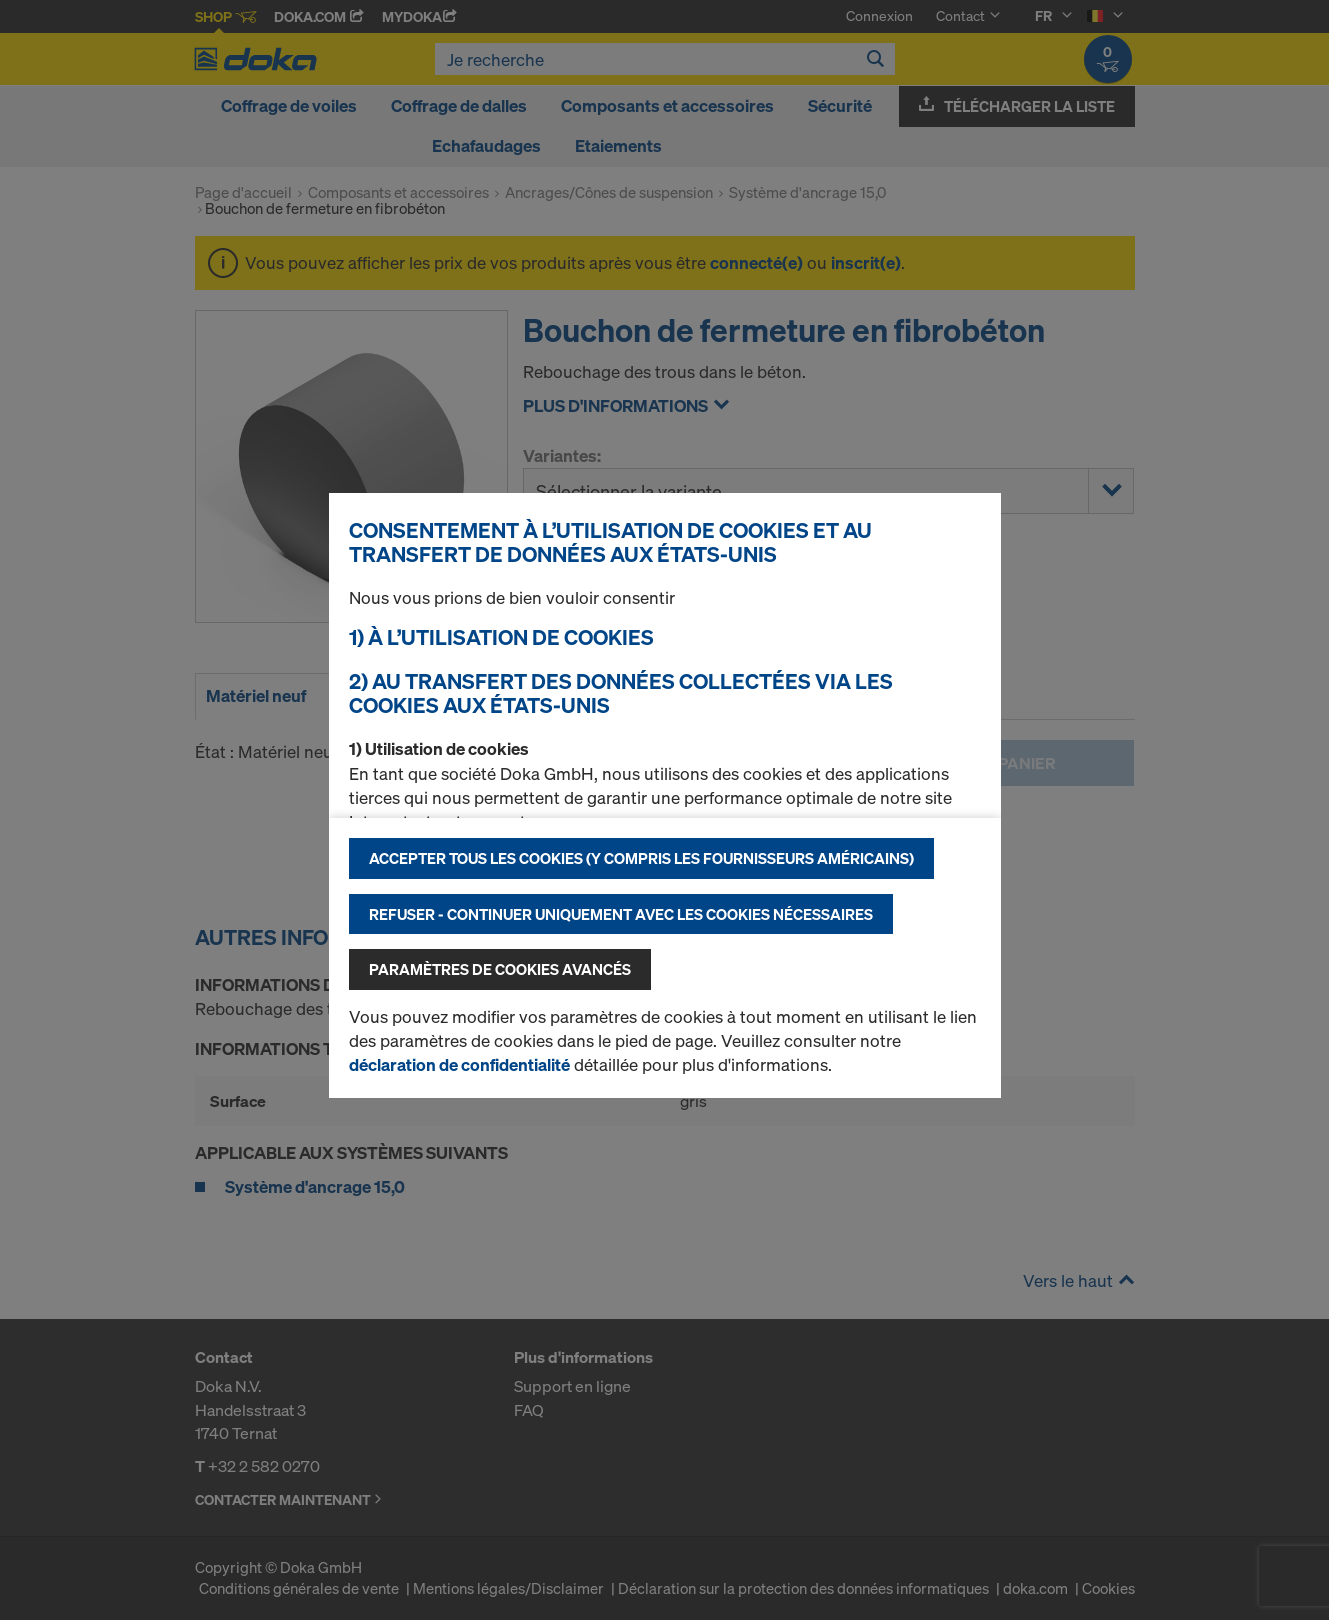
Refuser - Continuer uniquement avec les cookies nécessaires (621, 914)
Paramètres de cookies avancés (500, 969)
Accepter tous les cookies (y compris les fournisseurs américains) (641, 858)
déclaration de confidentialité (459, 1064)
